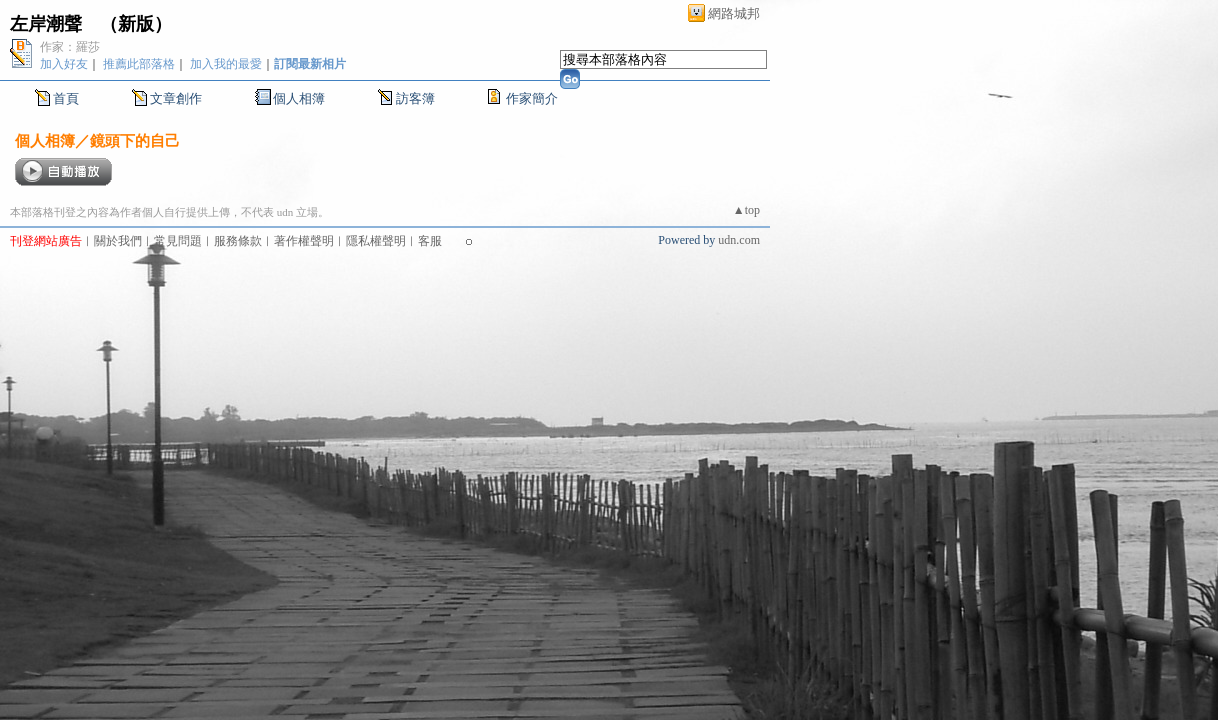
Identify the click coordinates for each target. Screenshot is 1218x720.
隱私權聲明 (376, 241)
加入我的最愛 (226, 64)
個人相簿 (299, 98)
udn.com (739, 240)
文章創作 (176, 98)
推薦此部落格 (139, 64)
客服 (430, 241)
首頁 (66, 98)
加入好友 (64, 64)
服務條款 (238, 241)
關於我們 (118, 241)
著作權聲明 (304, 241)
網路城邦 (734, 13)
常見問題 (178, 241)
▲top (746, 210)
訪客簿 (415, 98)
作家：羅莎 (70, 47)
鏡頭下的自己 (135, 140)
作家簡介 (532, 98)
